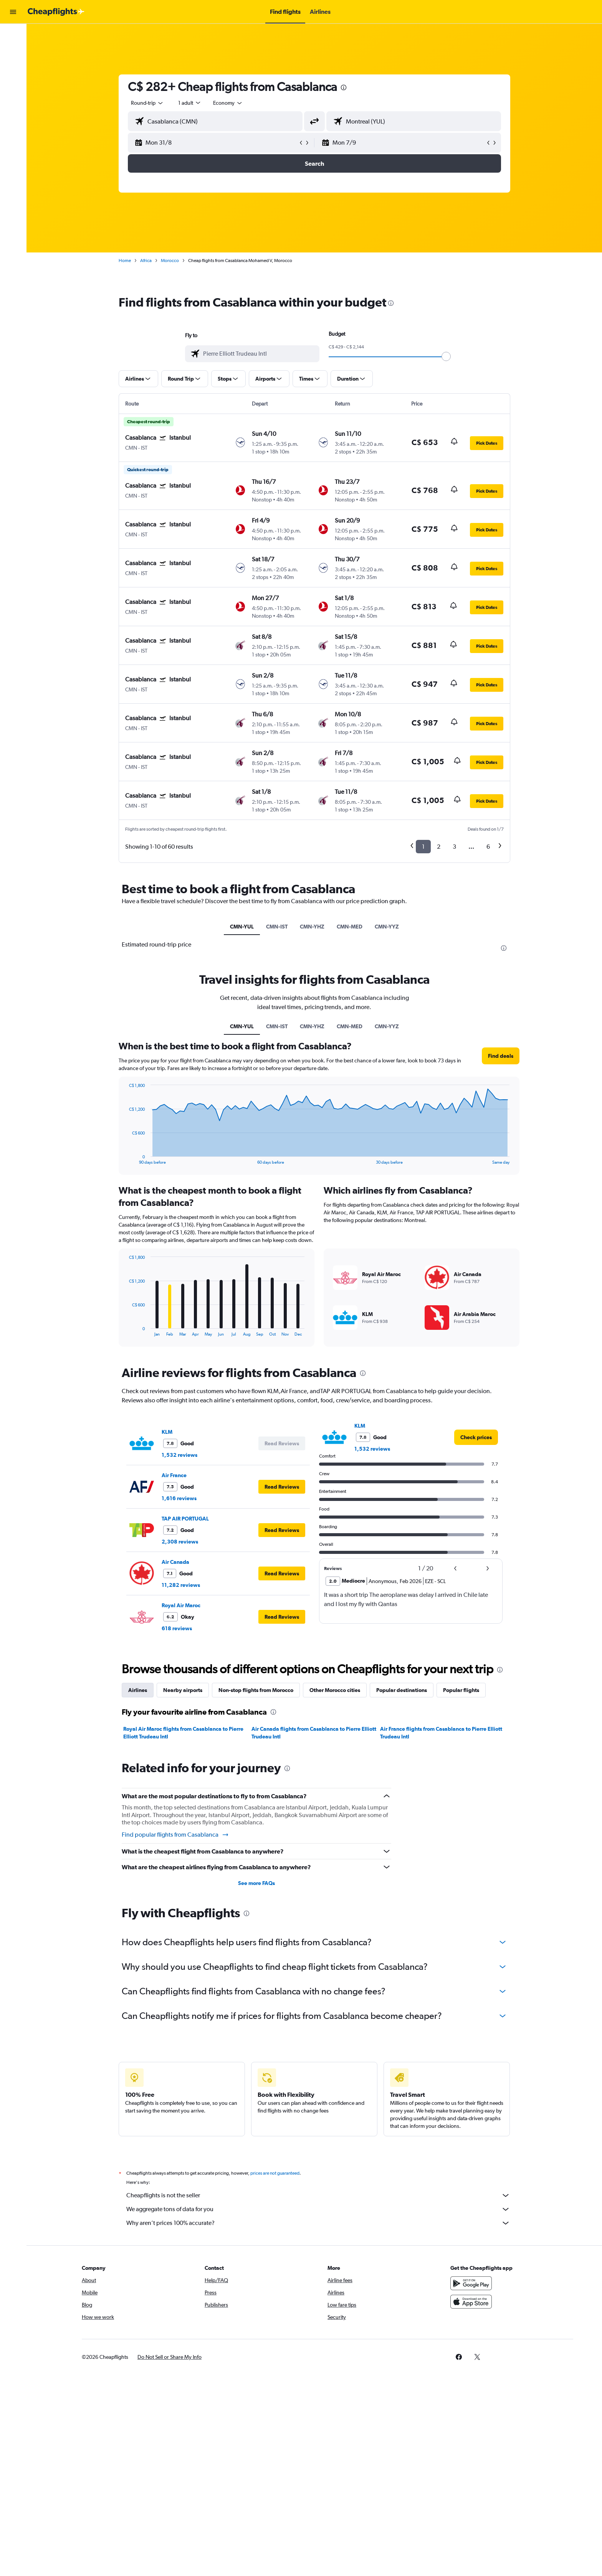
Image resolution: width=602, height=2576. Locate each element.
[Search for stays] (13, 51)
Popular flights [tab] (461, 1690)
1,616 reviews (179, 1498)
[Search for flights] (13, 35)
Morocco (170, 260)
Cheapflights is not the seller (318, 2195)
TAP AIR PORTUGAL (185, 1519)
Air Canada (175, 1562)
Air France (174, 1475)
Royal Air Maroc (181, 1605)
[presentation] (343, 87)
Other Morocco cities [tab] (334, 1690)
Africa (146, 260)
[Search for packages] (13, 83)
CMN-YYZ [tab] (387, 927)
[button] (13, 11)
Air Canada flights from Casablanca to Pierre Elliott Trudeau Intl (313, 1733)
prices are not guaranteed (274, 2173)
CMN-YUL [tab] (242, 927)
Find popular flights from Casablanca (175, 1835)
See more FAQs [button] (256, 1883)
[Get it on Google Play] (471, 2283)
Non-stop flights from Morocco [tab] (255, 1690)
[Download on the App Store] (471, 2302)
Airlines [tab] (137, 1690)
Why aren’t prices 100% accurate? (318, 2223)
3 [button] (454, 846)
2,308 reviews (180, 1542)
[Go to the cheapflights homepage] (56, 12)
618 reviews (177, 1628)
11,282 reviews (181, 1585)
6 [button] (488, 846)
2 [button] (438, 846)
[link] (476, 1437)
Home (125, 260)
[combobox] (147, 103)
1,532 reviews (179, 1455)
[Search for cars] (13, 67)
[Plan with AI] (13, 99)
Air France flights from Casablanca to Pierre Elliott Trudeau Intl (441, 1733)
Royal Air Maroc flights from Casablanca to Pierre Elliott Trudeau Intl (183, 1733)
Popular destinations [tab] (401, 1690)
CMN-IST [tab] (277, 927)
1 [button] (423, 846)
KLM (167, 1432)
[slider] (446, 356)
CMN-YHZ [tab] (312, 927)
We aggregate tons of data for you (318, 2209)
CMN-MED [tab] (349, 927)
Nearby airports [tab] (182, 1690)
